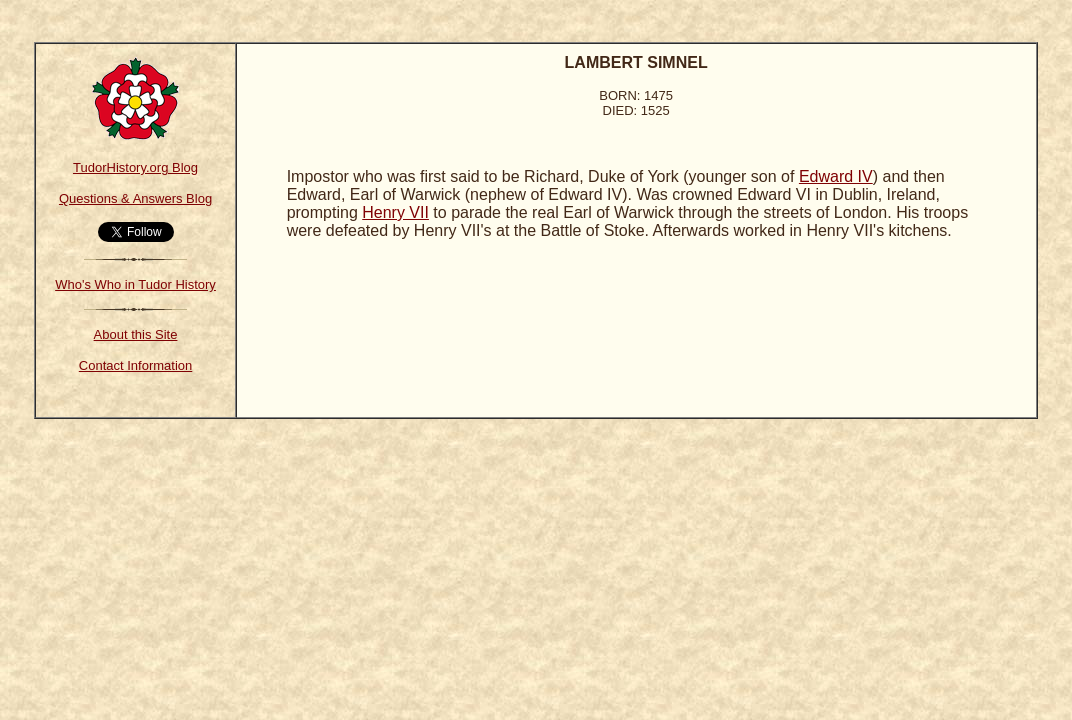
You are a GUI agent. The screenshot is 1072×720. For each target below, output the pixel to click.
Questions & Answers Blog (135, 198)
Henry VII (395, 212)
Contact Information (135, 365)
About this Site (136, 334)
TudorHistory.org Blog (135, 167)
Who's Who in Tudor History (135, 284)
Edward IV (836, 176)
